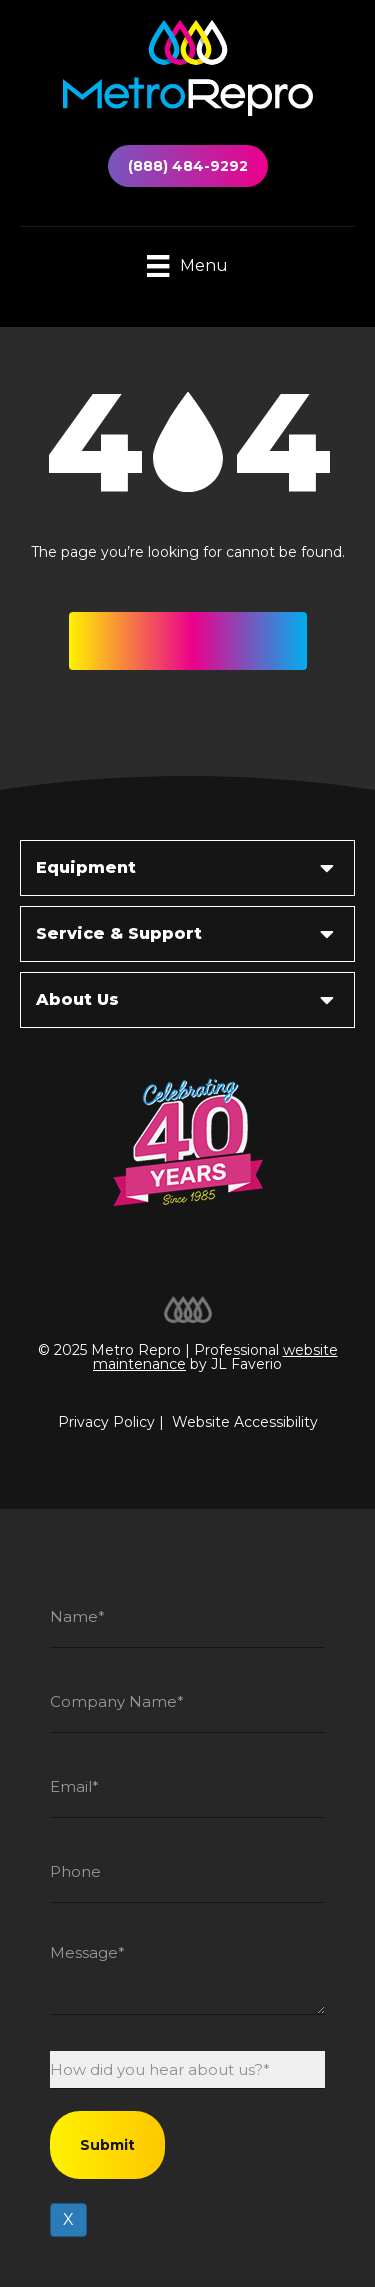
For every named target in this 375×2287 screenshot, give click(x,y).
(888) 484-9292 (188, 166)
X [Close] (68, 2219)
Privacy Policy (106, 1422)
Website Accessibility (245, 1422)
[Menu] (187, 267)
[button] (188, 641)
